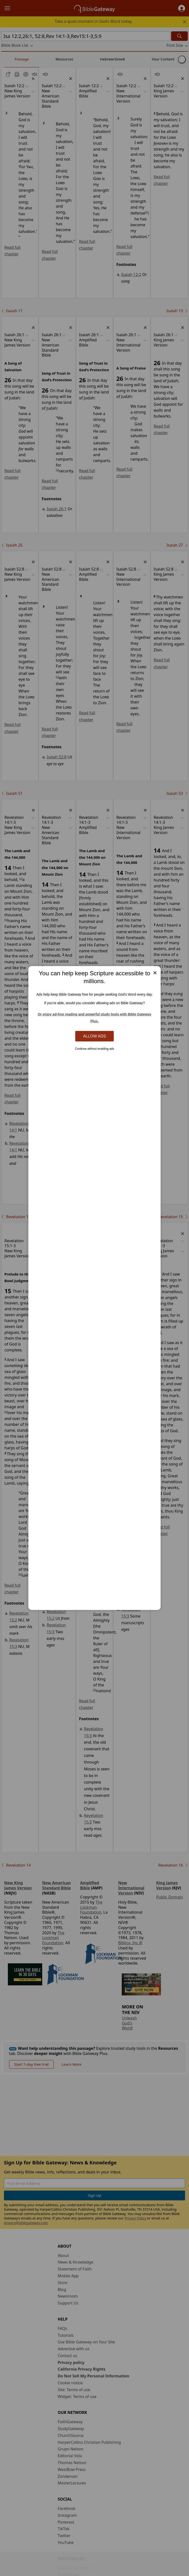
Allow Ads (94, 1036)
